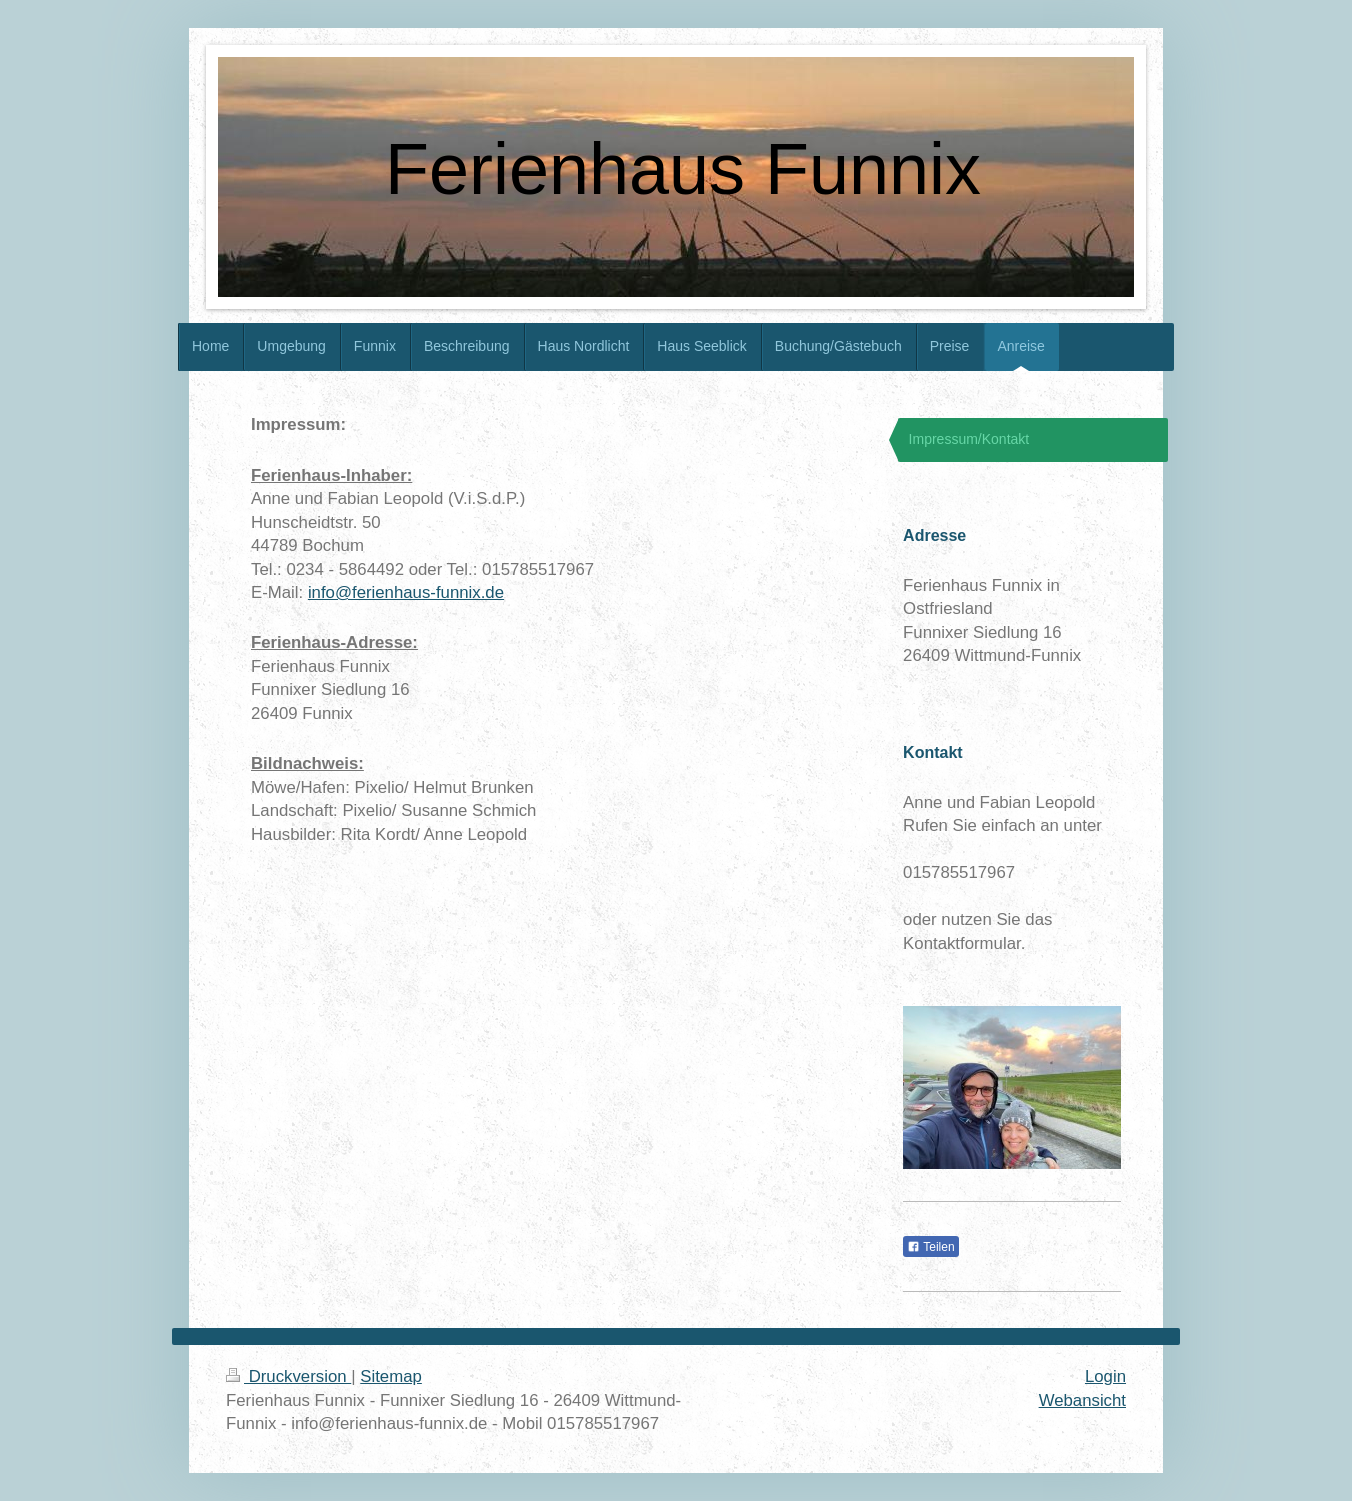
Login (1105, 1376)
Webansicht (1082, 1400)
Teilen (930, 1247)
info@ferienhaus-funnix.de (406, 592)
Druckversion (288, 1376)
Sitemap (391, 1376)
